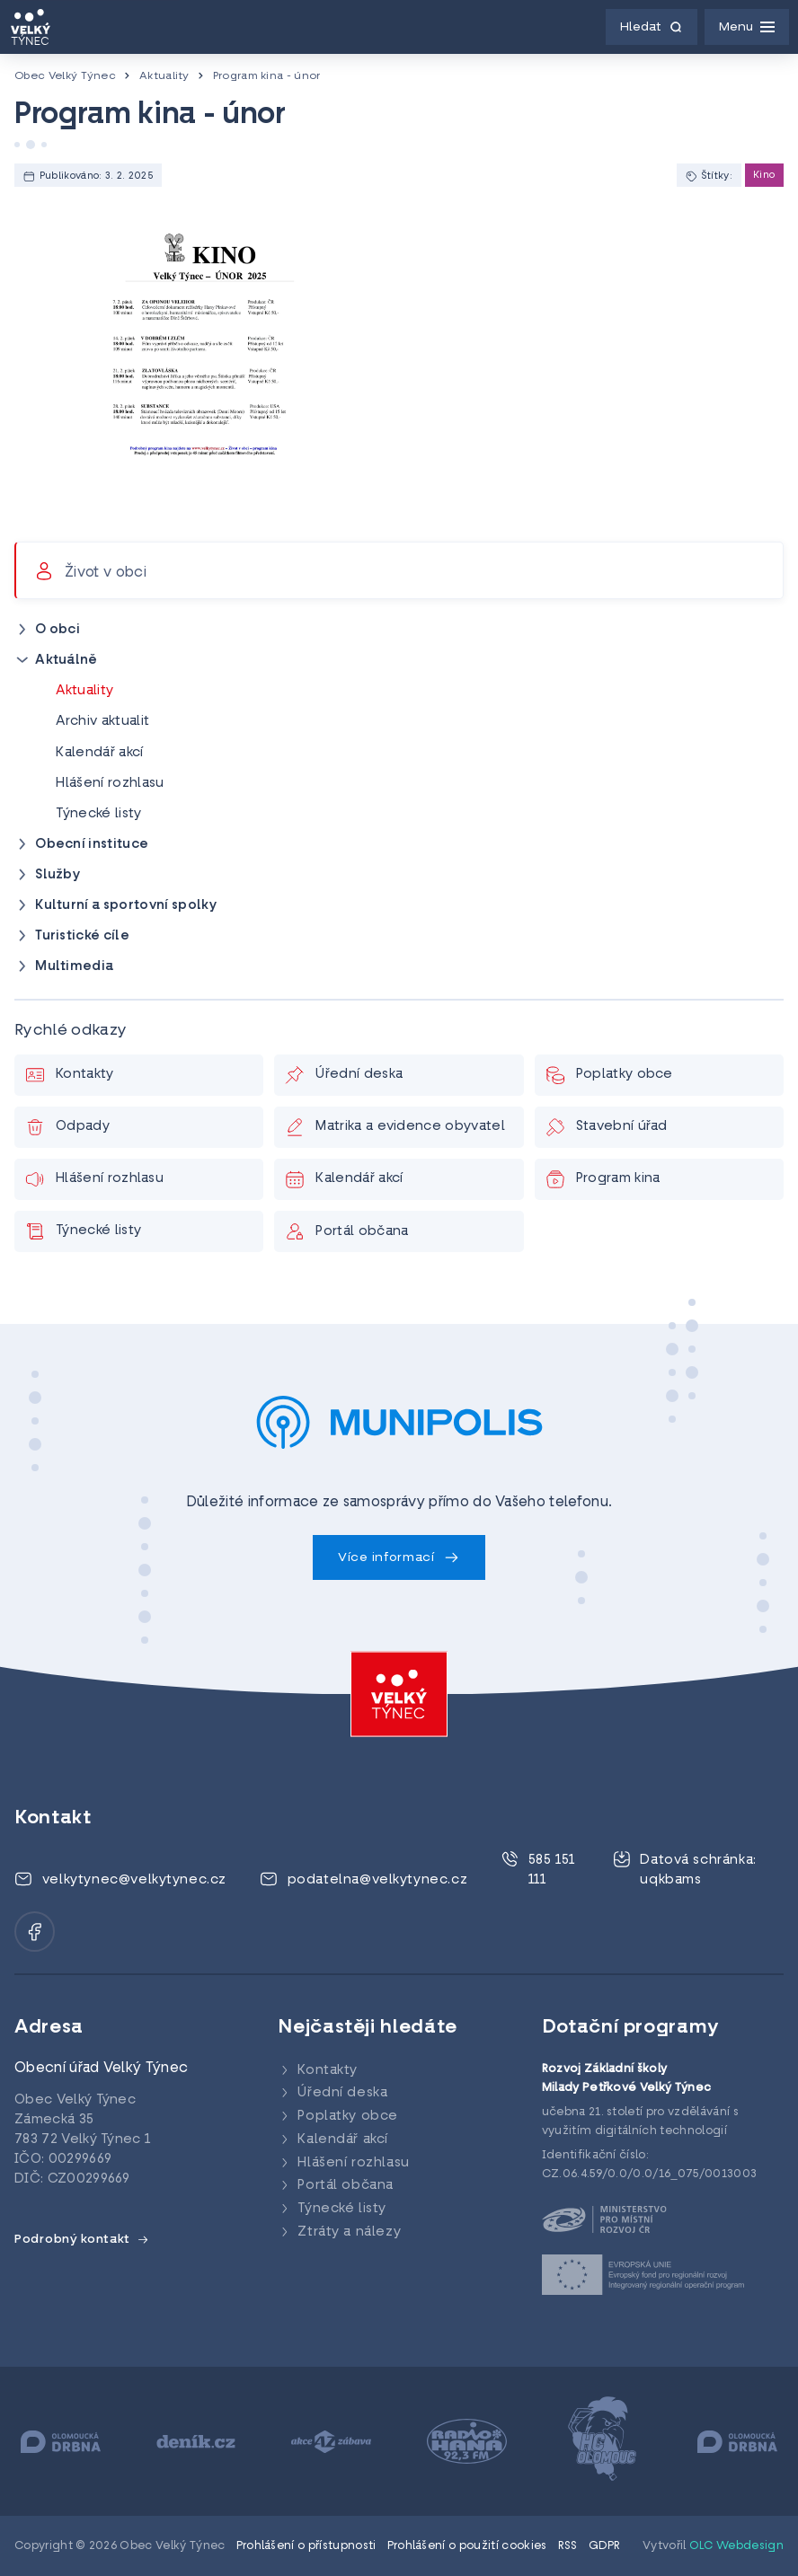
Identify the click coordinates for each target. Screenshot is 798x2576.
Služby (57, 875)
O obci (57, 630)
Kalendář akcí (99, 753)
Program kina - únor (267, 76)
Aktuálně (66, 660)
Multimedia (74, 967)
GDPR (605, 2546)
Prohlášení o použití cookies (467, 2546)
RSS (568, 2546)
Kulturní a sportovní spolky (126, 906)
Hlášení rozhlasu (110, 783)
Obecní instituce (91, 844)
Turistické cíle (82, 936)
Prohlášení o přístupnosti (306, 2546)
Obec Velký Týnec (65, 76)
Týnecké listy (98, 814)
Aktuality (164, 76)
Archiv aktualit (102, 721)
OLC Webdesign (736, 2546)
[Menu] (747, 27)
